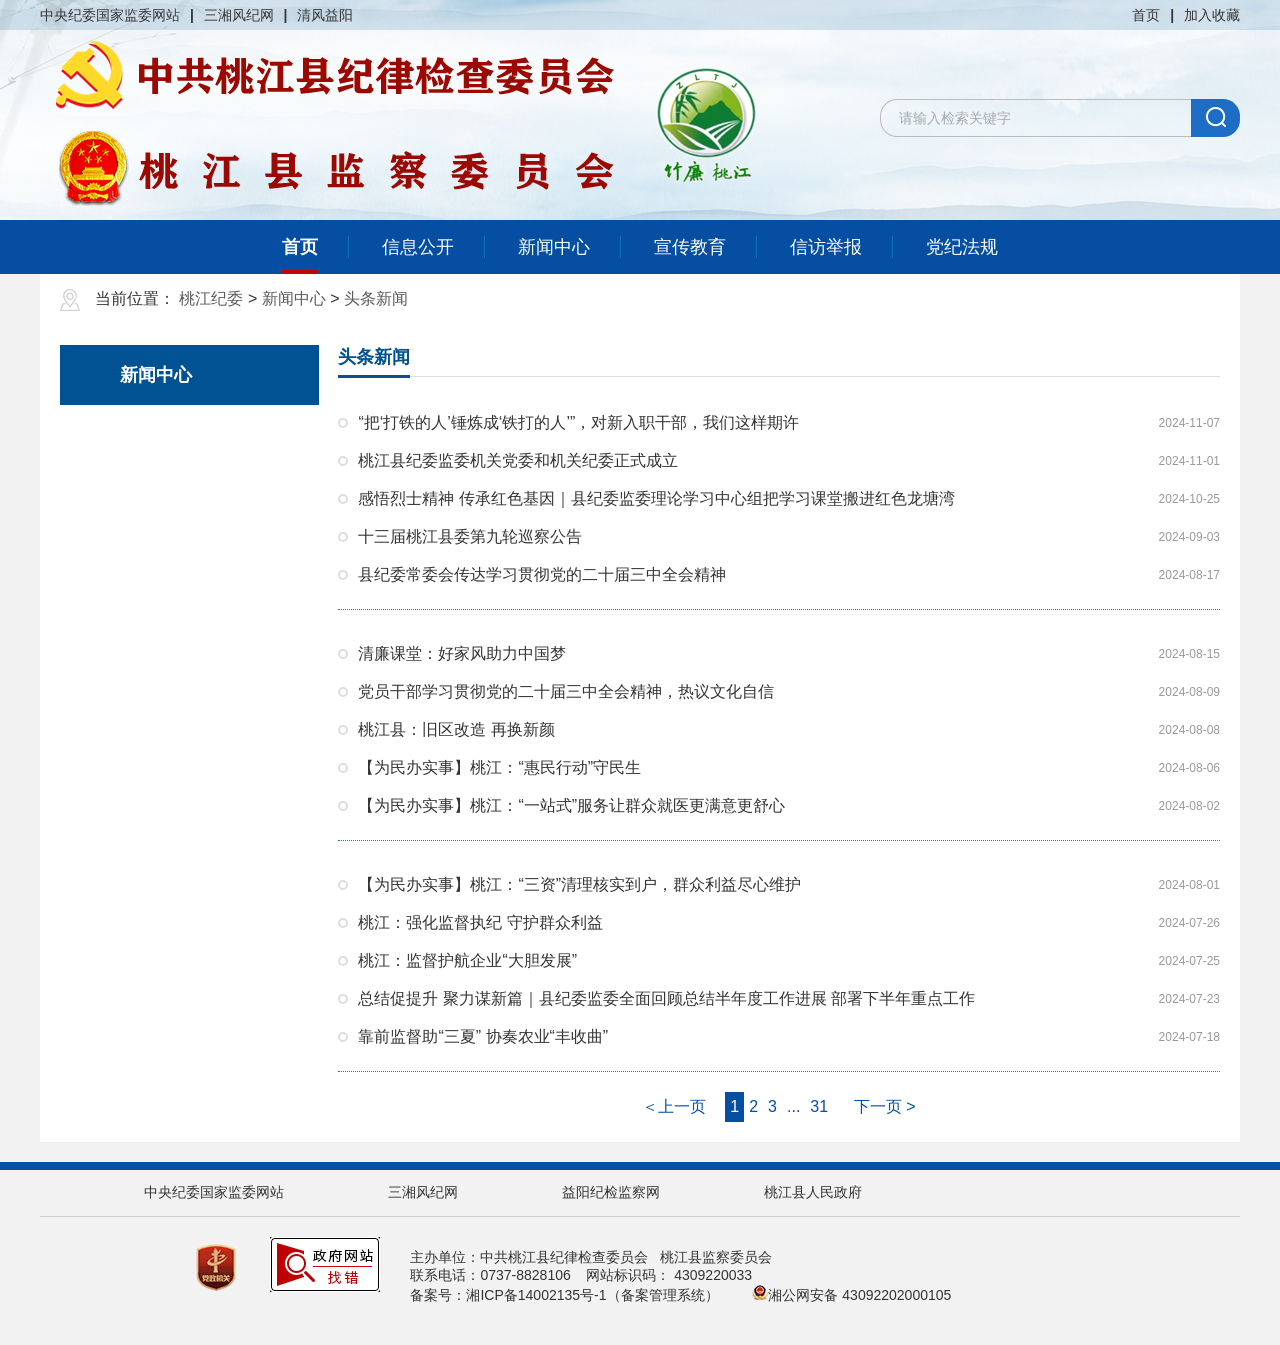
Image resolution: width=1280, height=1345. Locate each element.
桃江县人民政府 (813, 1192)
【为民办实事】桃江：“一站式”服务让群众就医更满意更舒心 (571, 805)
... (793, 1106)
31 (819, 1106)
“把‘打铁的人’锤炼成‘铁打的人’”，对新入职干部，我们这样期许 (578, 422)
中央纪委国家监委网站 (110, 15)
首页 (1146, 15)
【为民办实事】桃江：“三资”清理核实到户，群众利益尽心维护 (579, 884)
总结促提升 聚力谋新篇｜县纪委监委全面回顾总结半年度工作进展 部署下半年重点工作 (666, 998)
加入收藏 (1212, 15)
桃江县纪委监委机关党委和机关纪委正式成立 (518, 460)
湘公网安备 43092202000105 (851, 1295)
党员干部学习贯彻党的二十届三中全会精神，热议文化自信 (566, 691)
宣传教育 (690, 247)
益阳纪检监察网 (611, 1192)
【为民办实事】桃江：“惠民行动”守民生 (499, 767)
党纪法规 (962, 247)
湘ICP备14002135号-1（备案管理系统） (592, 1295)
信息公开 (418, 247)
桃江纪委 (211, 298)
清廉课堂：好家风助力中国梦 (462, 653)
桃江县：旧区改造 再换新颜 (456, 729)
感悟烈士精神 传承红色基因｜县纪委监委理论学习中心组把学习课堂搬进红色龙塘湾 (656, 498)
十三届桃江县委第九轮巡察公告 (470, 536)
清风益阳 (325, 15)
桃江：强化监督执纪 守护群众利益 (480, 922)
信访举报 (826, 247)
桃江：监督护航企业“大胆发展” (467, 960)
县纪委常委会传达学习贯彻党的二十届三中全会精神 (542, 574)
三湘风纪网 (239, 15)
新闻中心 (554, 247)
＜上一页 (674, 1106)
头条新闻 (376, 298)
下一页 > (885, 1106)
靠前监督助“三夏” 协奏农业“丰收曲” (483, 1036)
